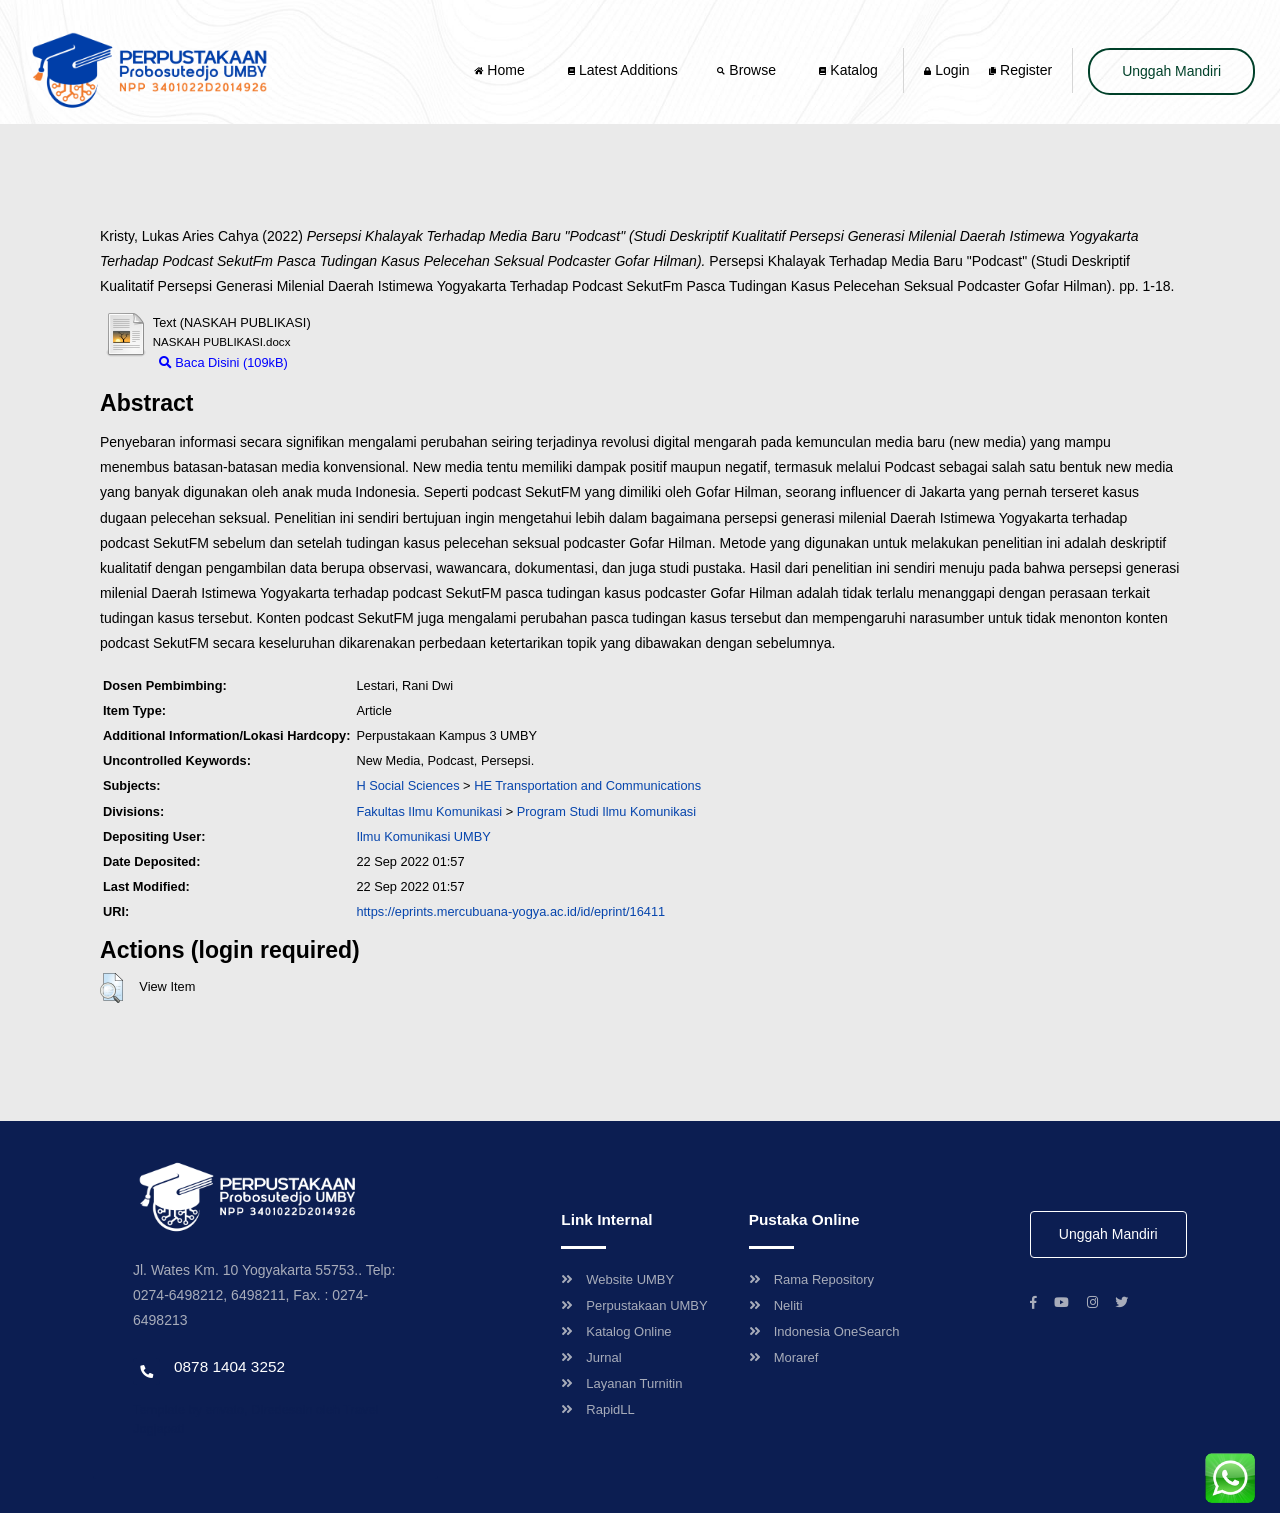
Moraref (784, 1357)
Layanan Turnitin (621, 1383)
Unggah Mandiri (1171, 71)
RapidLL (597, 1409)
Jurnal (591, 1357)
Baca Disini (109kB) (223, 362)
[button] (111, 988)
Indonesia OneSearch (824, 1331)
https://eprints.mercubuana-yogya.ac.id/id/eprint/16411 (510, 911)
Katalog (848, 70)
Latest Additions (623, 70)
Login (946, 70)
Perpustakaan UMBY (634, 1305)
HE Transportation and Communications (587, 785)
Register (1020, 70)
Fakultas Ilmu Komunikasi (429, 811)
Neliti (776, 1305)
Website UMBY (617, 1279)
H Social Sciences (407, 785)
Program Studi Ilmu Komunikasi (606, 811)
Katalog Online (616, 1331)
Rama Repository (811, 1279)
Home (501, 70)
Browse (748, 70)
